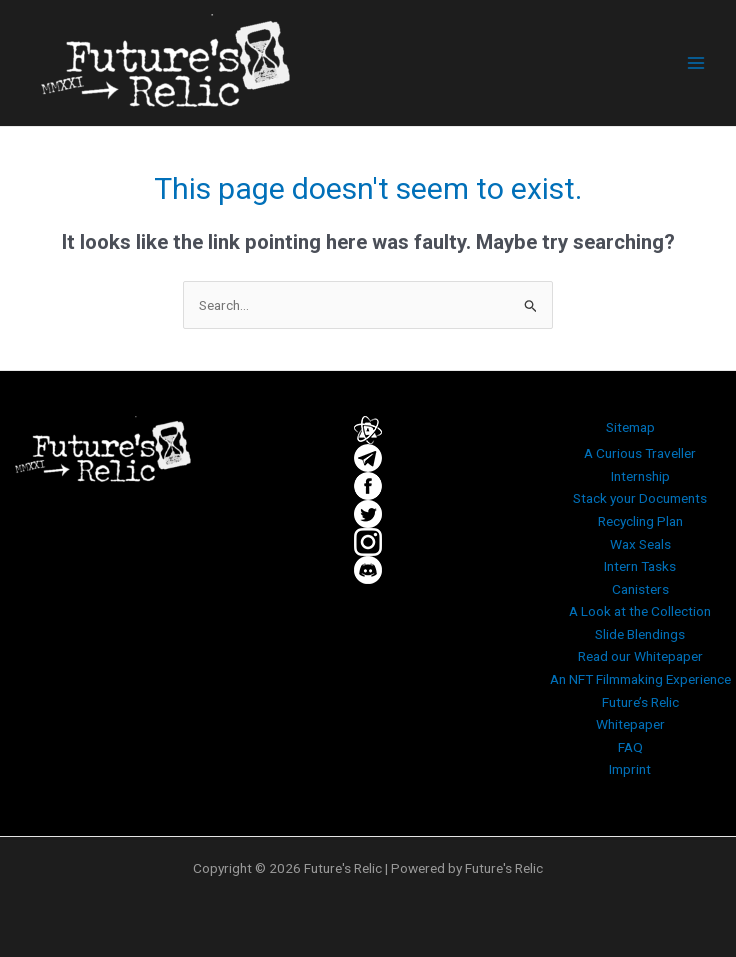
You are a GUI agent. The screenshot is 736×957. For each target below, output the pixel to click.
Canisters (640, 589)
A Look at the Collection (640, 611)
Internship (640, 476)
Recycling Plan (640, 521)
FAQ (630, 747)
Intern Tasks (640, 566)
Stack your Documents (640, 498)
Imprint (630, 769)
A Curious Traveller (640, 453)
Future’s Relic (640, 702)
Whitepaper (630, 724)
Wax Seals (640, 544)
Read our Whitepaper (640, 656)
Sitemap (630, 427)
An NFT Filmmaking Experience (640, 679)
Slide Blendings (640, 634)
